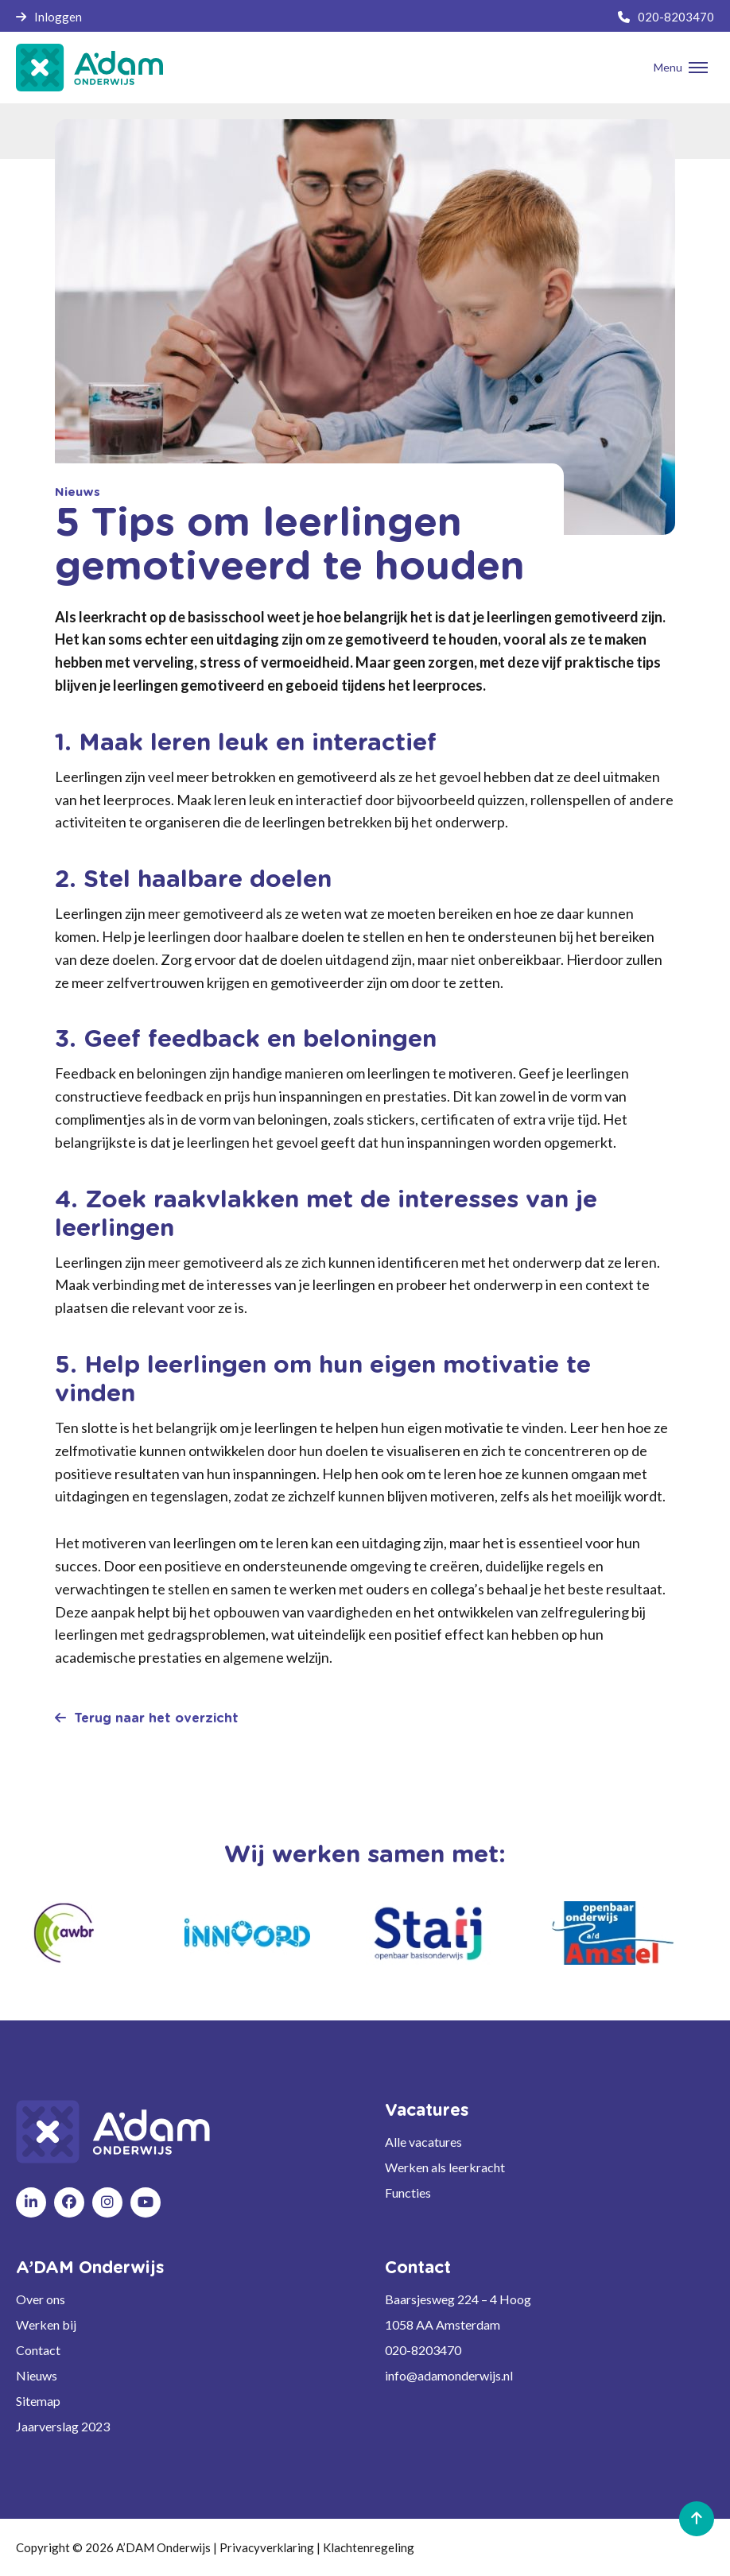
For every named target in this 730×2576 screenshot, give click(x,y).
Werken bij (46, 2324)
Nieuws (36, 2375)
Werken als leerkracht (445, 2167)
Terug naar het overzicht (147, 1718)
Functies (408, 2192)
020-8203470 (666, 17)
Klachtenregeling (368, 2547)
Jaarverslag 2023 (63, 2426)
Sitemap (38, 2400)
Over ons (40, 2299)
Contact (38, 2349)
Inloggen (49, 17)
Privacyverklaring (266, 2547)
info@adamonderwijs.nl (449, 2375)
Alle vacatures (423, 2141)
